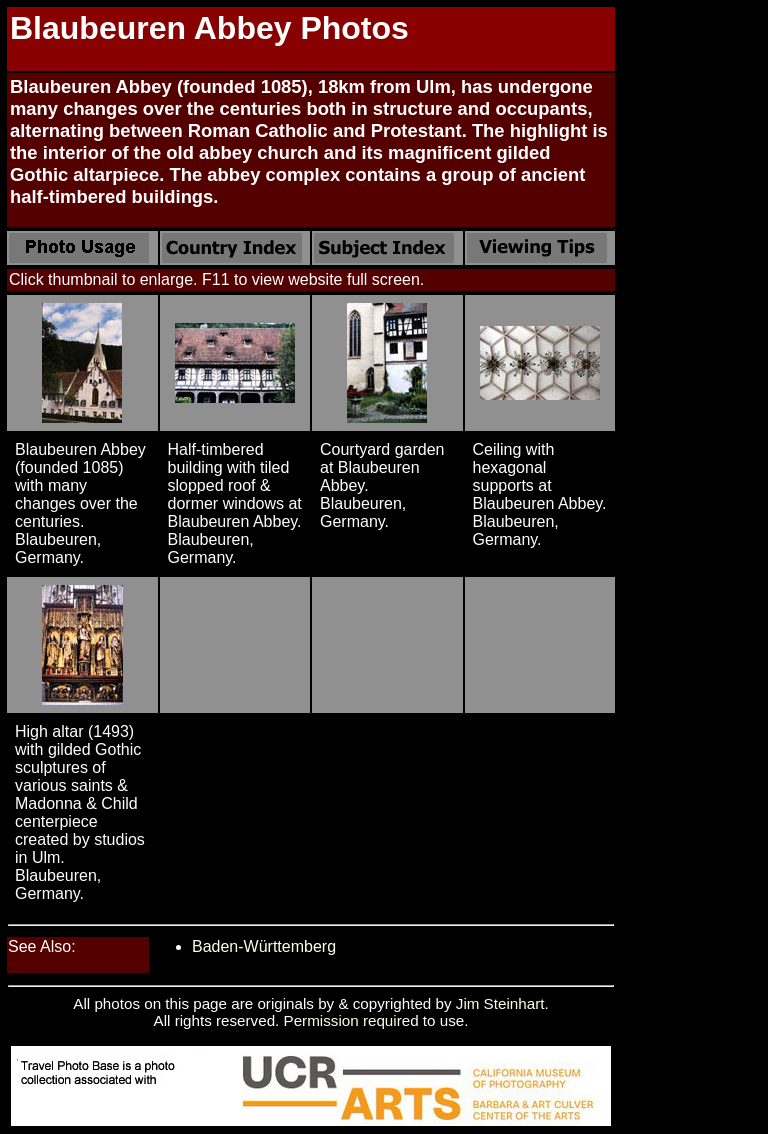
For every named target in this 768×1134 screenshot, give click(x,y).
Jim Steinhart (500, 1003)
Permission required (351, 1020)
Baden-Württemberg (264, 946)
